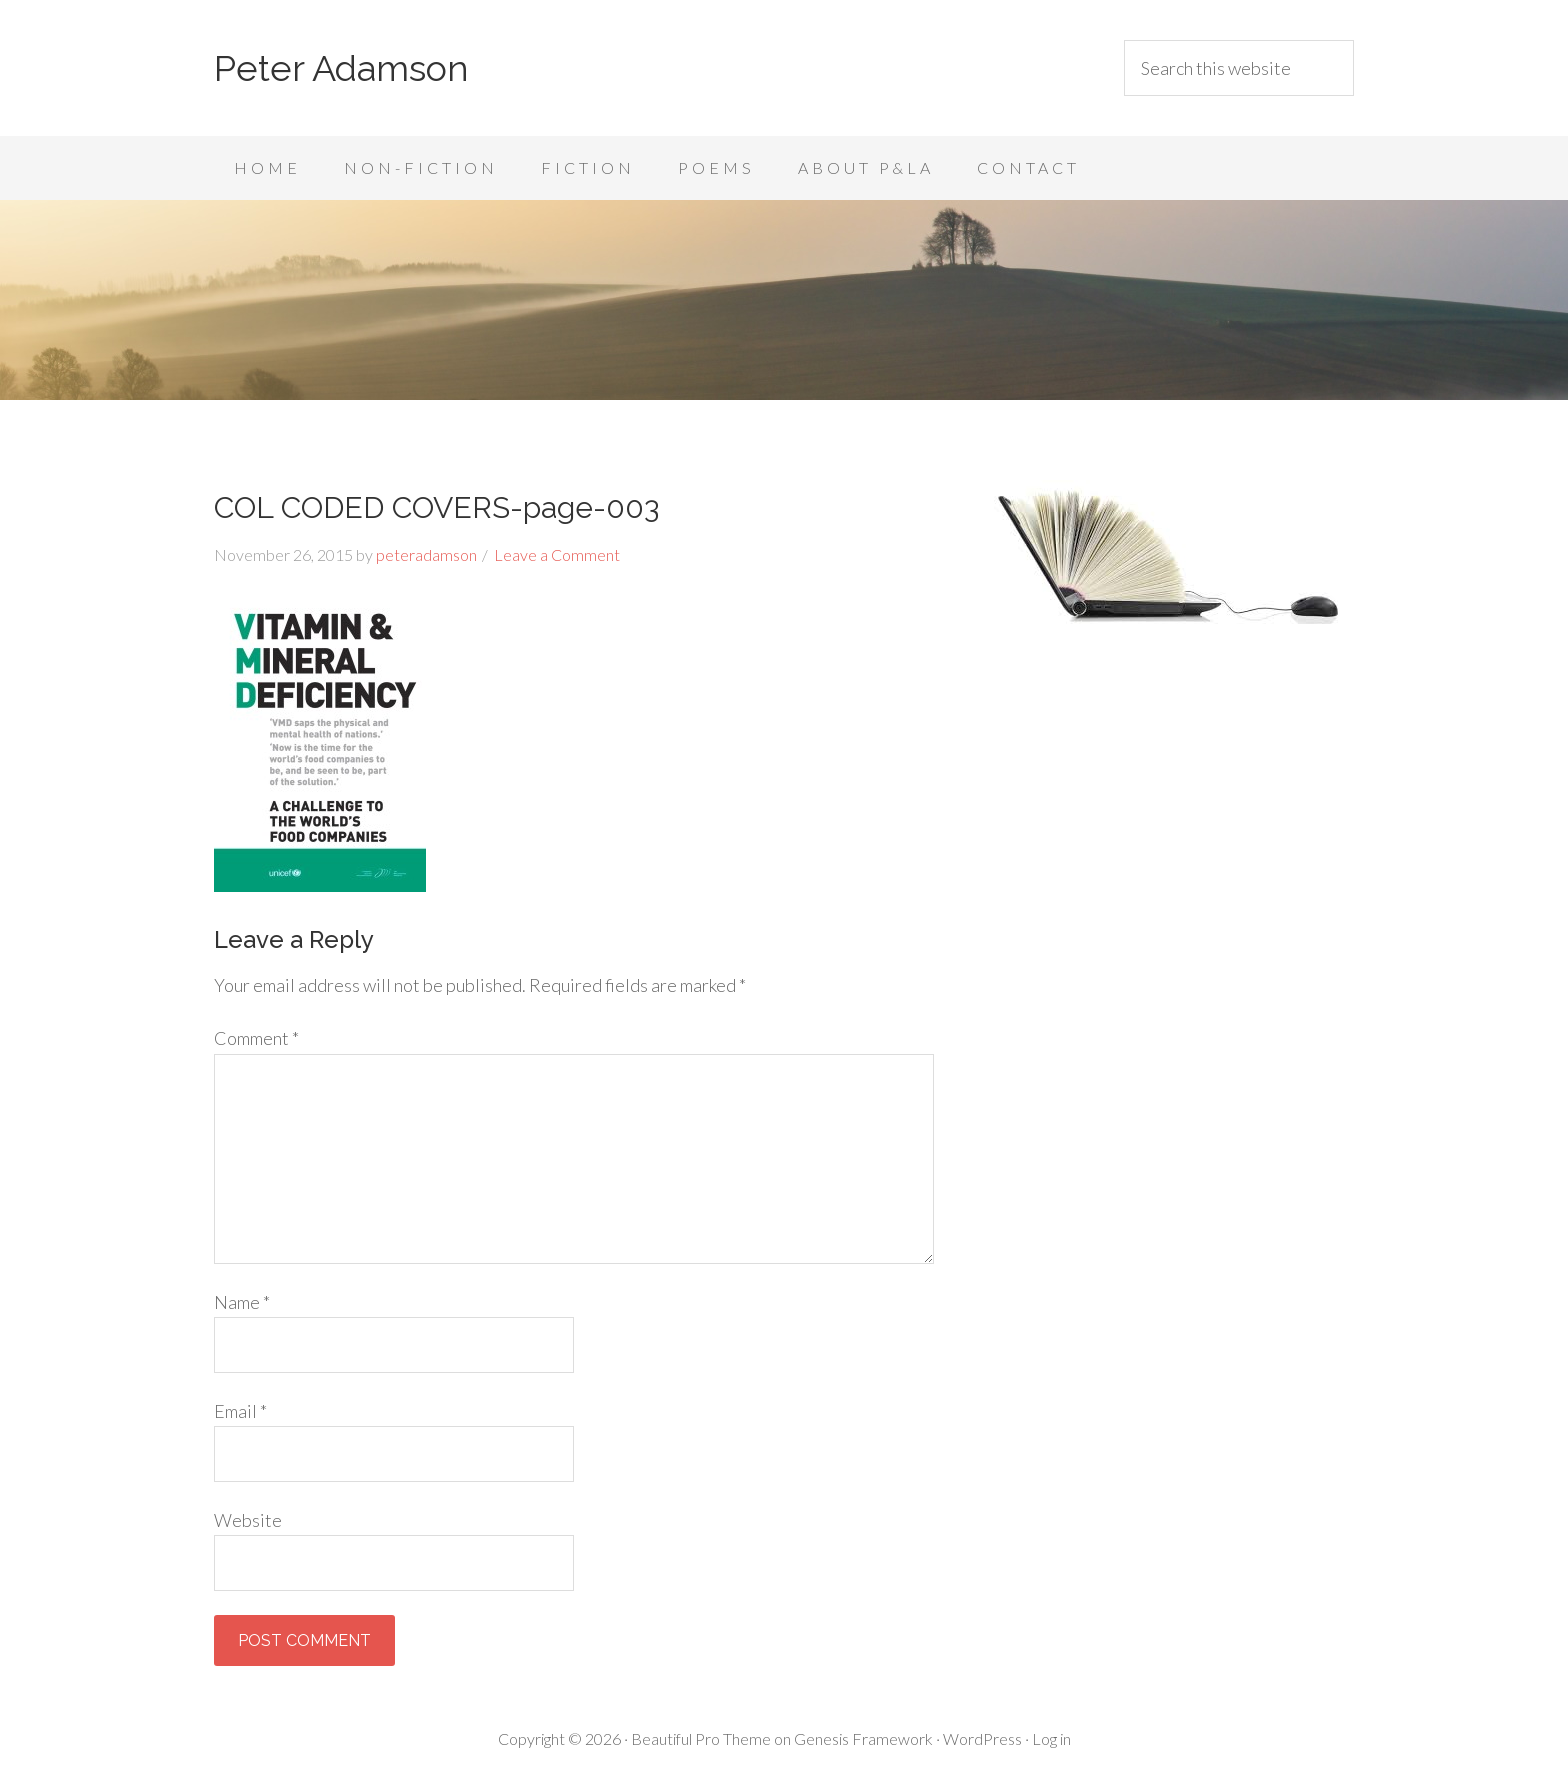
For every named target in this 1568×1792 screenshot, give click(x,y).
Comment (256, 1038)
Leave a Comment (557, 554)
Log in (1051, 1738)
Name (242, 1302)
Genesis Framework (863, 1738)
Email (240, 1411)
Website (248, 1520)
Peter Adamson (341, 68)
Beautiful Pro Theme (701, 1738)
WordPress (982, 1738)
